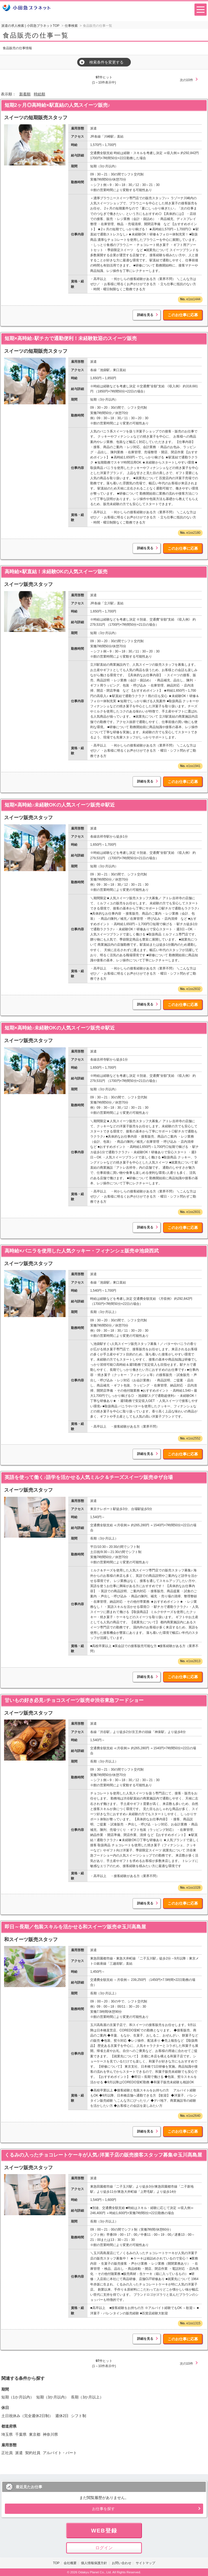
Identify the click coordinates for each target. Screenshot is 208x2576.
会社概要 (70, 2563)
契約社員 (32, 2453)
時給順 (39, 94)
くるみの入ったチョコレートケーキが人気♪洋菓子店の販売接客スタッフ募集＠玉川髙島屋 (103, 2155)
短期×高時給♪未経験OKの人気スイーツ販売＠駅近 (60, 805)
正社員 (7, 2453)
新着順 (25, 94)
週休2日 (62, 2416)
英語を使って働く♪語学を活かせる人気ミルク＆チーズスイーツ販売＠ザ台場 (89, 1477)
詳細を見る (145, 315)
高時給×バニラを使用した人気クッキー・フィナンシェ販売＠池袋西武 (82, 1251)
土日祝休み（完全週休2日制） (27, 2416)
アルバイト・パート (60, 2453)
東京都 (34, 2434)
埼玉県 (7, 2434)
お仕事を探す (103, 2509)
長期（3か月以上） (87, 2397)
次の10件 (186, 80)
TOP (56, 2563)
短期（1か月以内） (17, 2397)
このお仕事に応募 (183, 315)
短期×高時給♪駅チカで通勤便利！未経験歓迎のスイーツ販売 (71, 338)
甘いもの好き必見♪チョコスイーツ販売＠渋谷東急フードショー (74, 1700)
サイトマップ (145, 2563)
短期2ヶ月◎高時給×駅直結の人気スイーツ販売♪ (57, 105)
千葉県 (21, 2434)
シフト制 (78, 2416)
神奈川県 (50, 2434)
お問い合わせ (121, 2563)
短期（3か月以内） (52, 2397)
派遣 (19, 2453)
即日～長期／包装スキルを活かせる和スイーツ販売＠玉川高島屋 (75, 1926)
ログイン (104, 2547)
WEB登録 (104, 2531)
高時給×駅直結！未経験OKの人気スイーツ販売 (56, 571)
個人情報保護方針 (94, 2563)
